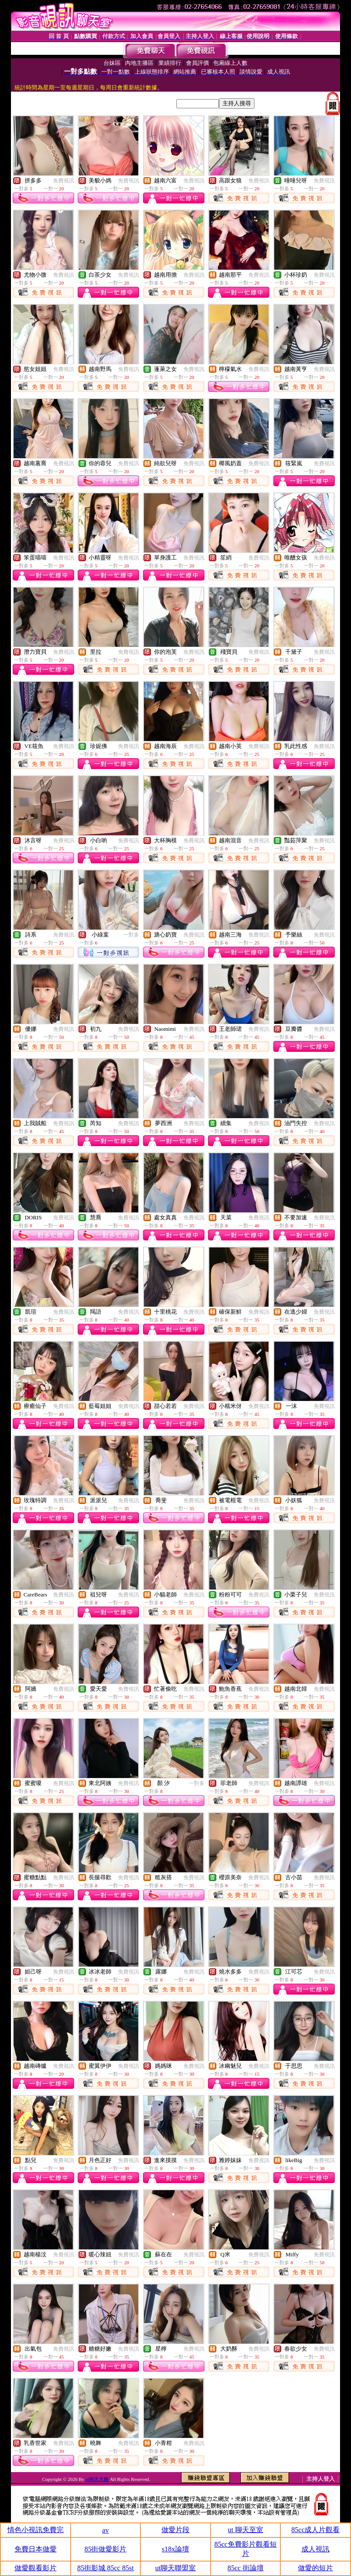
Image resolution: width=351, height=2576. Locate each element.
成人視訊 (315, 2549)
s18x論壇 (175, 2549)
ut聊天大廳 (98, 2479)
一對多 (131, 935)
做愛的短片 (315, 2568)
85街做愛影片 (105, 2549)
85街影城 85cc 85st (105, 2568)
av (105, 2530)
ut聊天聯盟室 (175, 2568)
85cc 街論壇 (245, 2568)
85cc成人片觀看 (315, 2529)
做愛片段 (175, 2529)
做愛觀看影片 (35, 2568)
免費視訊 (63, 181)
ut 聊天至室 (245, 2529)
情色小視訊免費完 (35, 2529)
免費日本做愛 (35, 2549)
